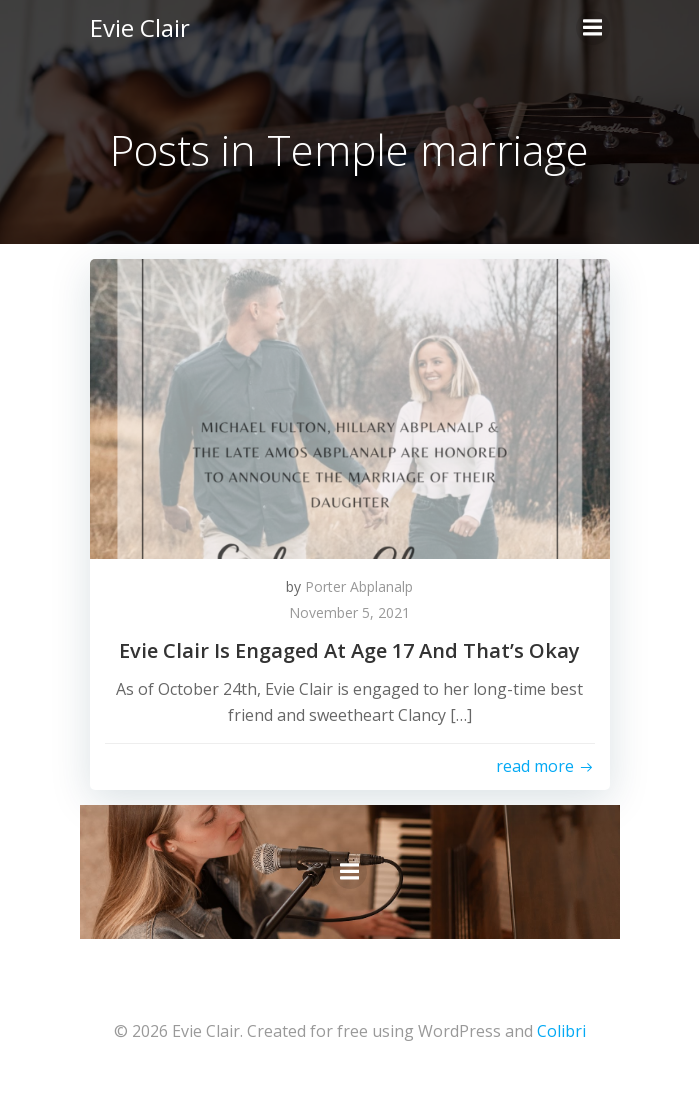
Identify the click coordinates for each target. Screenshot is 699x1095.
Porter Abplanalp (359, 586)
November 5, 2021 (349, 612)
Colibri (561, 1031)
